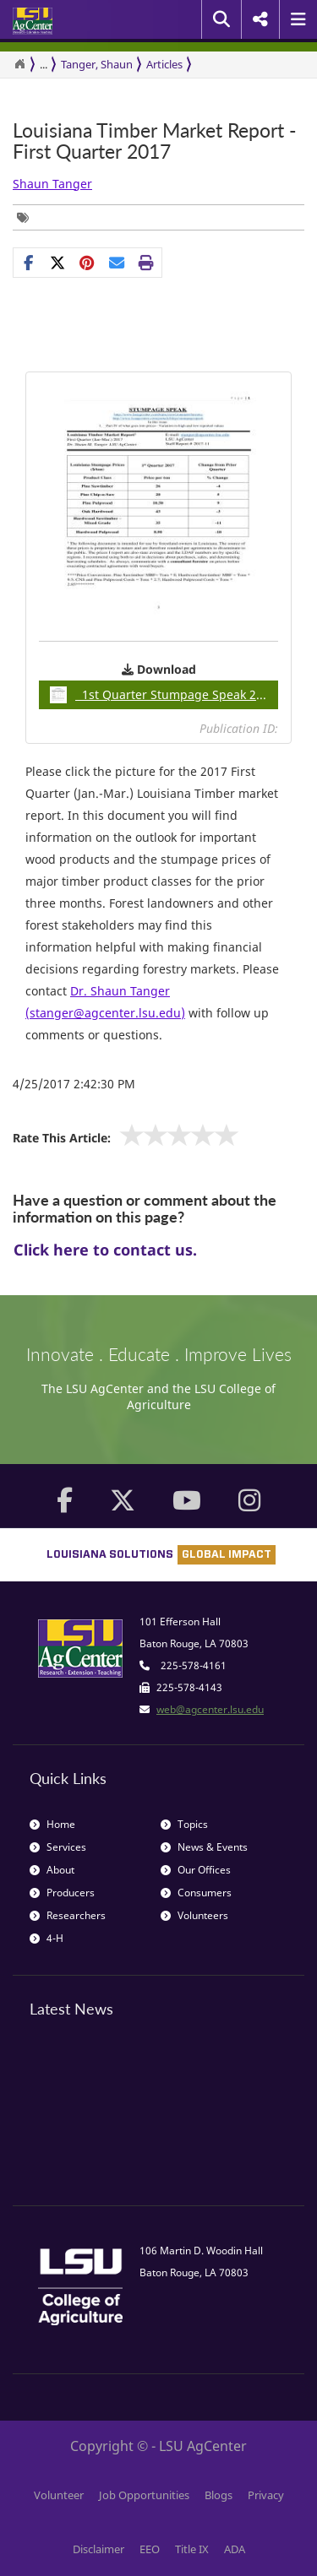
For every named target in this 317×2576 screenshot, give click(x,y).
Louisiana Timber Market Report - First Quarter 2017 (155, 141)
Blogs (218, 2495)
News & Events (204, 1847)
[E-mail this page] (117, 262)
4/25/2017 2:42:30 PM (74, 1084)
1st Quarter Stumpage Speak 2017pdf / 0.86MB (164, 694)
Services (58, 1847)
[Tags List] (27, 217)
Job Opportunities (144, 2495)
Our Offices (196, 1870)
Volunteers (194, 1915)
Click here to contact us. (105, 1249)
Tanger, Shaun (97, 64)
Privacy (266, 2495)
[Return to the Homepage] (19, 64)
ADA (234, 2549)
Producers (62, 1892)
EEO (149, 2549)
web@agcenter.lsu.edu (210, 1709)
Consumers (196, 1892)
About (52, 1870)
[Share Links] (87, 262)
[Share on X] (58, 262)
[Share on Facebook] (28, 262)
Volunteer (59, 2495)
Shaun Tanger (52, 184)
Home (52, 1824)
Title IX (192, 2549)
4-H (46, 1938)
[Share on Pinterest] (87, 262)
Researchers (68, 1915)
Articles (164, 64)
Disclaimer (98, 2549)
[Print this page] (146, 262)
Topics (184, 1824)
